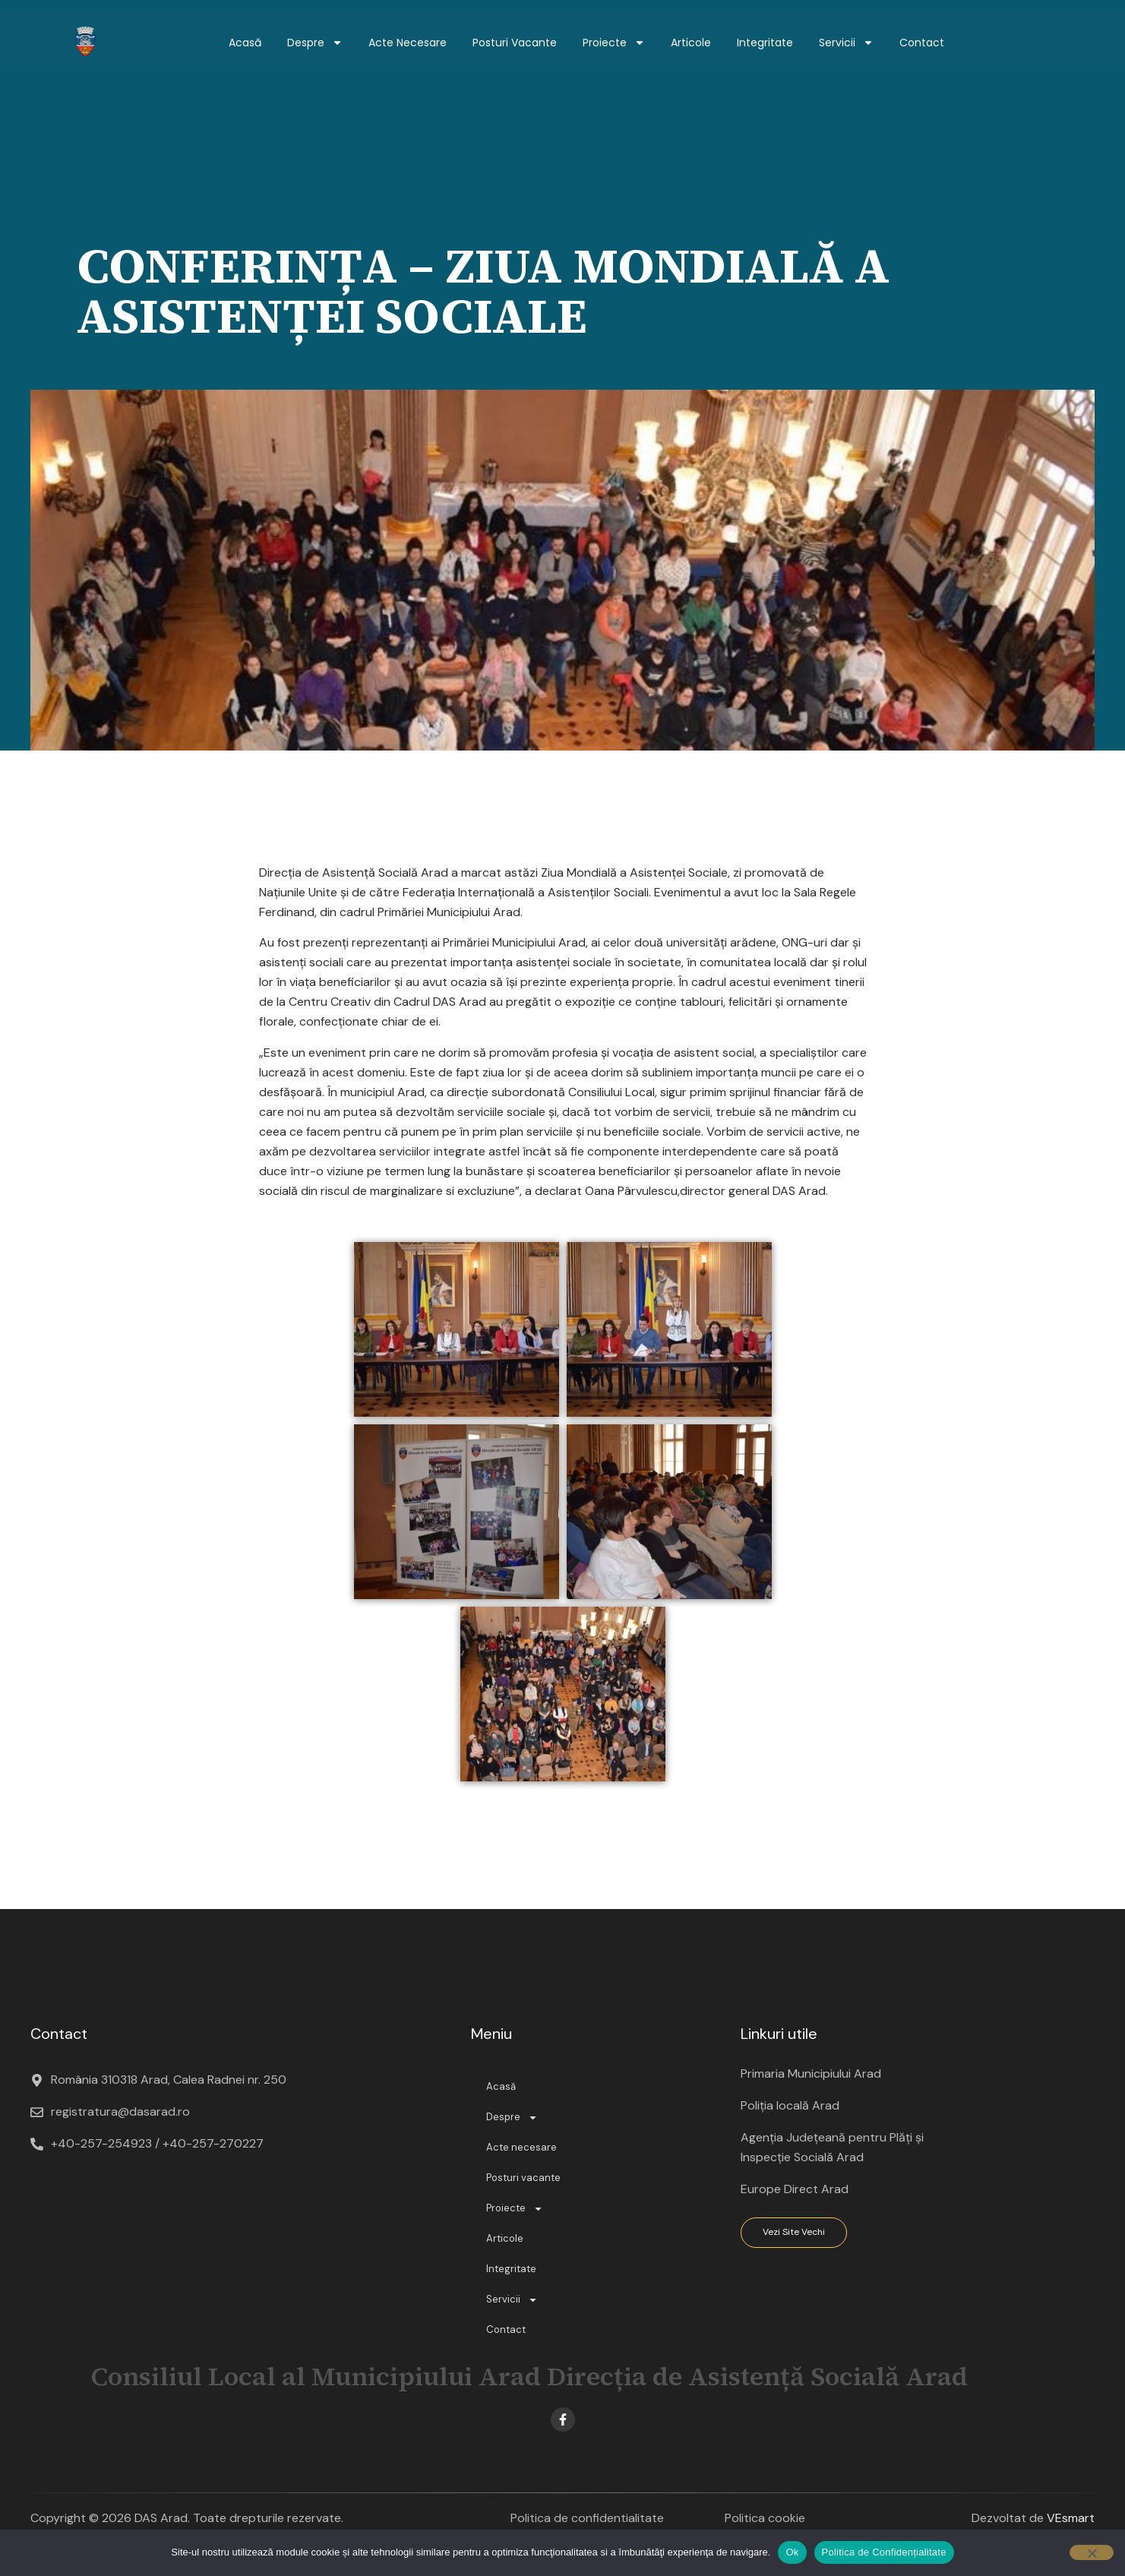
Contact (921, 42)
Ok (791, 2552)
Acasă (245, 42)
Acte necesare (407, 42)
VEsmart (1071, 2518)
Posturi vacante (514, 42)
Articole (691, 42)
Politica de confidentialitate (587, 2518)
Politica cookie (765, 2518)
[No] (1092, 2552)
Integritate (765, 42)
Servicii (846, 42)
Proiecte (614, 42)
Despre (315, 42)
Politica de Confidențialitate (884, 2552)
